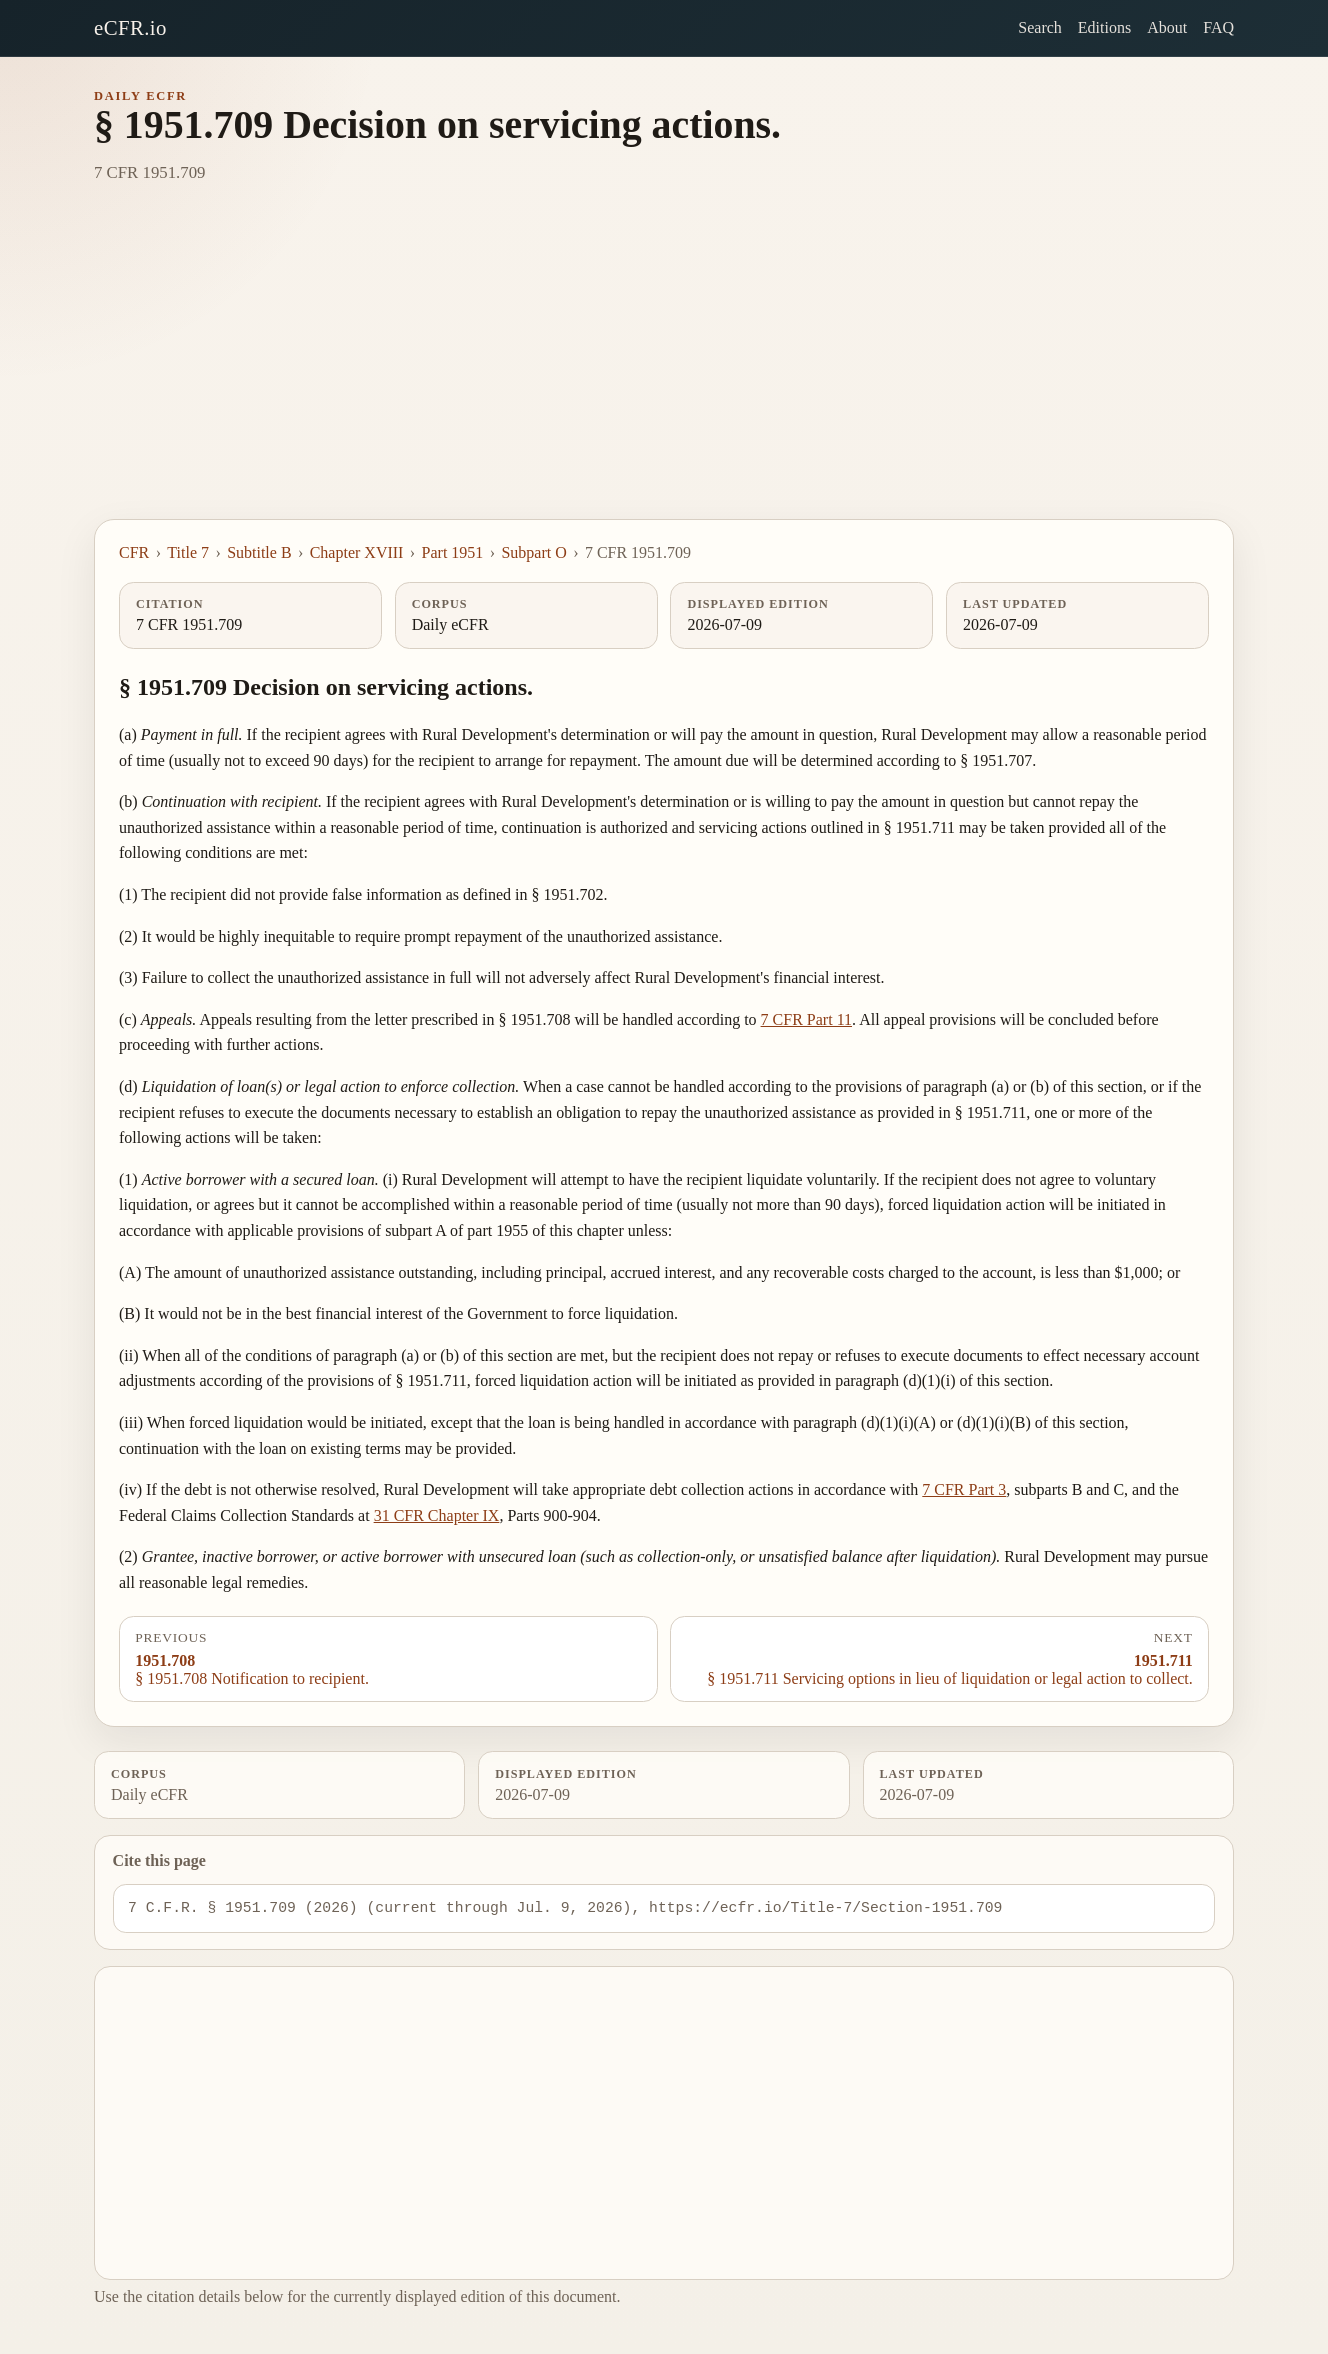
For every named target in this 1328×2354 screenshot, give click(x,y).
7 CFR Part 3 (964, 1489)
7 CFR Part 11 (806, 1019)
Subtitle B (259, 552)
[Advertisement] (664, 369)
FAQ (1218, 27)
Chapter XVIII (357, 552)
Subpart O (533, 552)
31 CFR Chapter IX (437, 1515)
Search (1040, 27)
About (1167, 27)
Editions (1104, 27)
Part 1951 (453, 552)
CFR (134, 552)
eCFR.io (130, 27)
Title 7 (188, 552)
